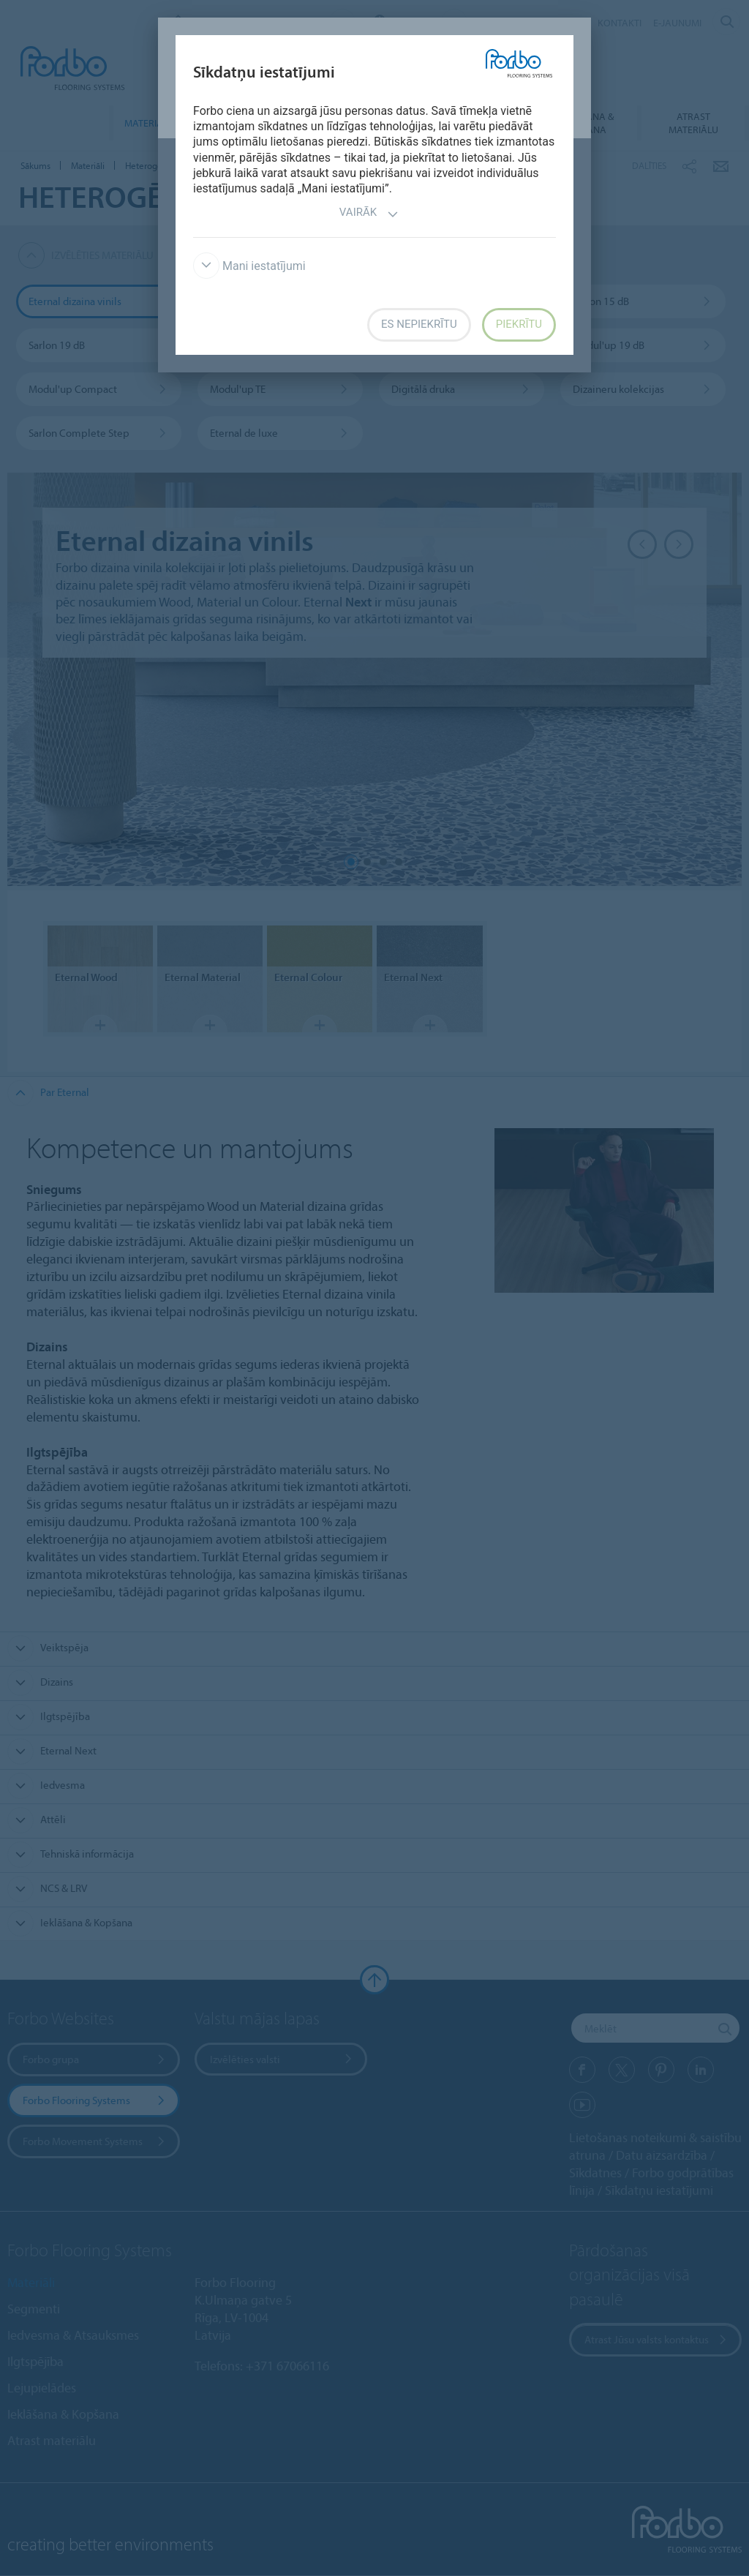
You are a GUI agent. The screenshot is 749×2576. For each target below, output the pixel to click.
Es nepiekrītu (419, 324)
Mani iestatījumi (249, 266)
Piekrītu (519, 324)
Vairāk (369, 214)
